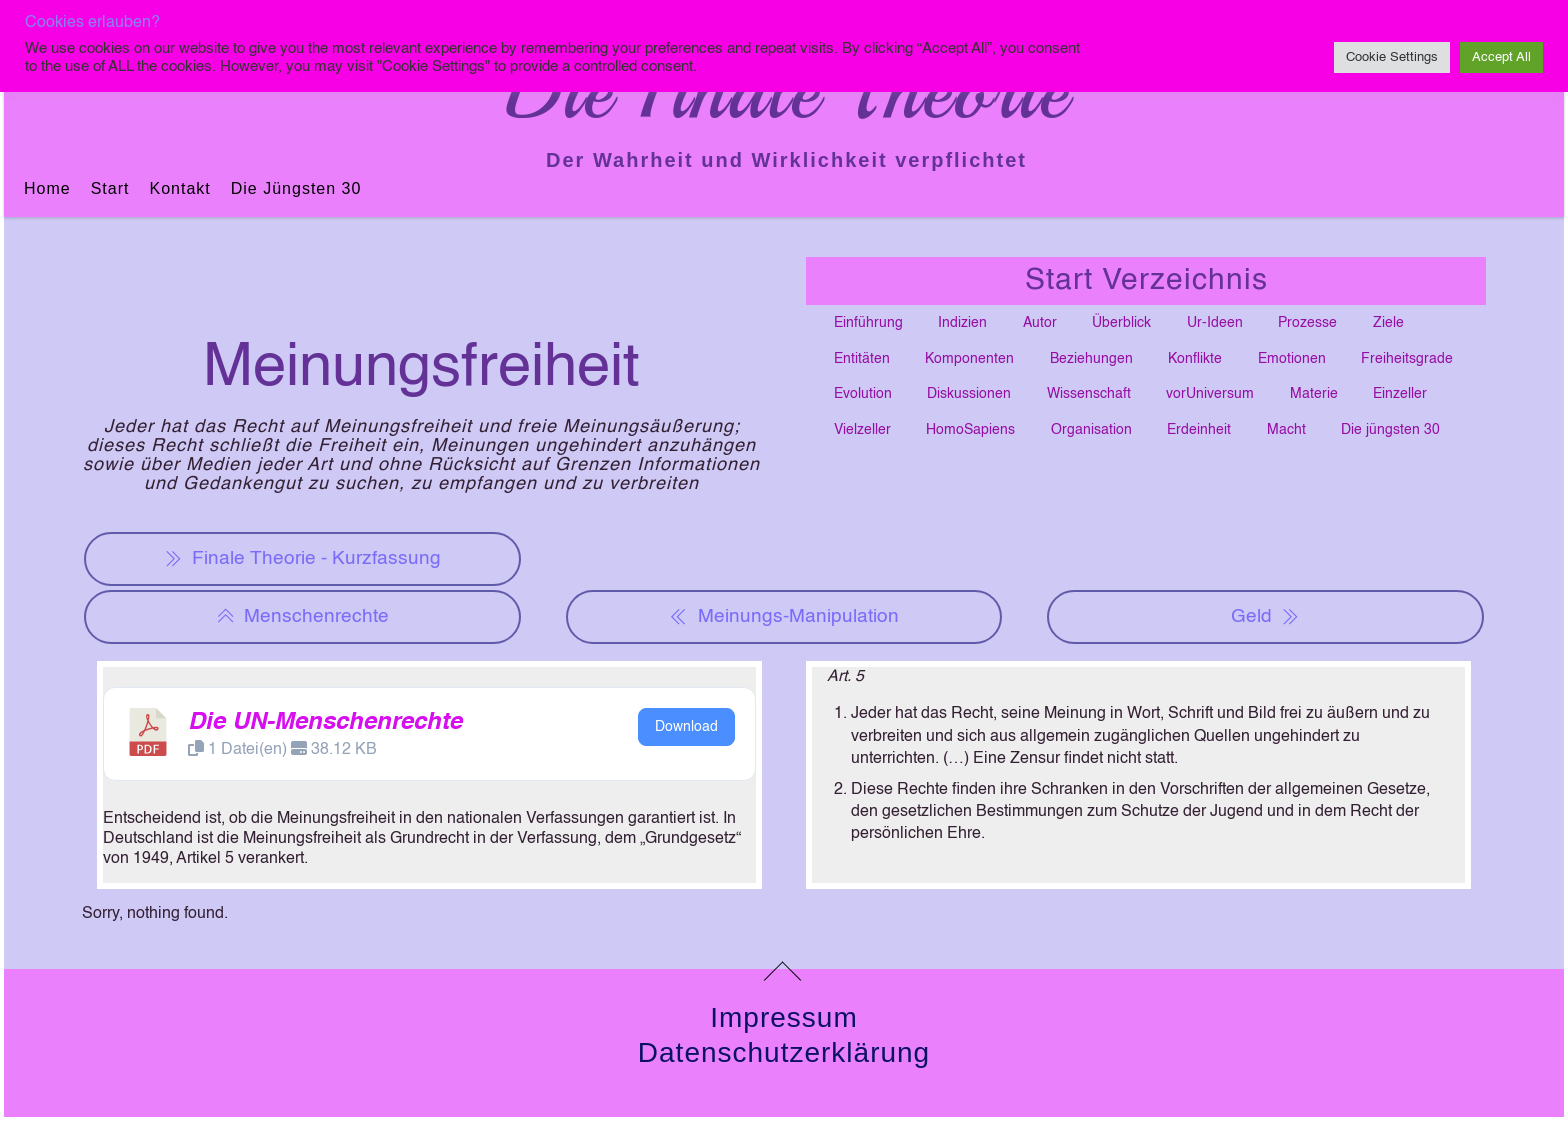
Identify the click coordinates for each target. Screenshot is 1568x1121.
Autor (1040, 323)
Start (110, 188)
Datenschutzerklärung (784, 1052)
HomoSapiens (970, 430)
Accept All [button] (1501, 57)
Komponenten (969, 359)
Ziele (1388, 323)
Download (686, 727)
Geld (1265, 617)
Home (47, 188)
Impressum (783, 1017)
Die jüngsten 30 (296, 188)
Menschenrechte (302, 617)
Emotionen (1292, 359)
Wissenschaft (1089, 394)
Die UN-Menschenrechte (325, 723)
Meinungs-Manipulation (783, 617)
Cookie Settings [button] (1392, 57)
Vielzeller (862, 430)
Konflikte (1195, 359)
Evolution (863, 394)
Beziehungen (1091, 359)
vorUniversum (1210, 394)
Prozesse (1307, 323)
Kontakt (179, 188)
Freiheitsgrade (1407, 359)
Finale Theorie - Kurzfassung (302, 559)
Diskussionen (969, 394)
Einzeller (1400, 394)
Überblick (1121, 323)
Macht (1286, 430)
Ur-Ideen (1215, 323)
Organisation (1091, 430)
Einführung (868, 323)
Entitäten (862, 359)
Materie (1314, 394)
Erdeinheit (1199, 430)
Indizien (962, 323)
